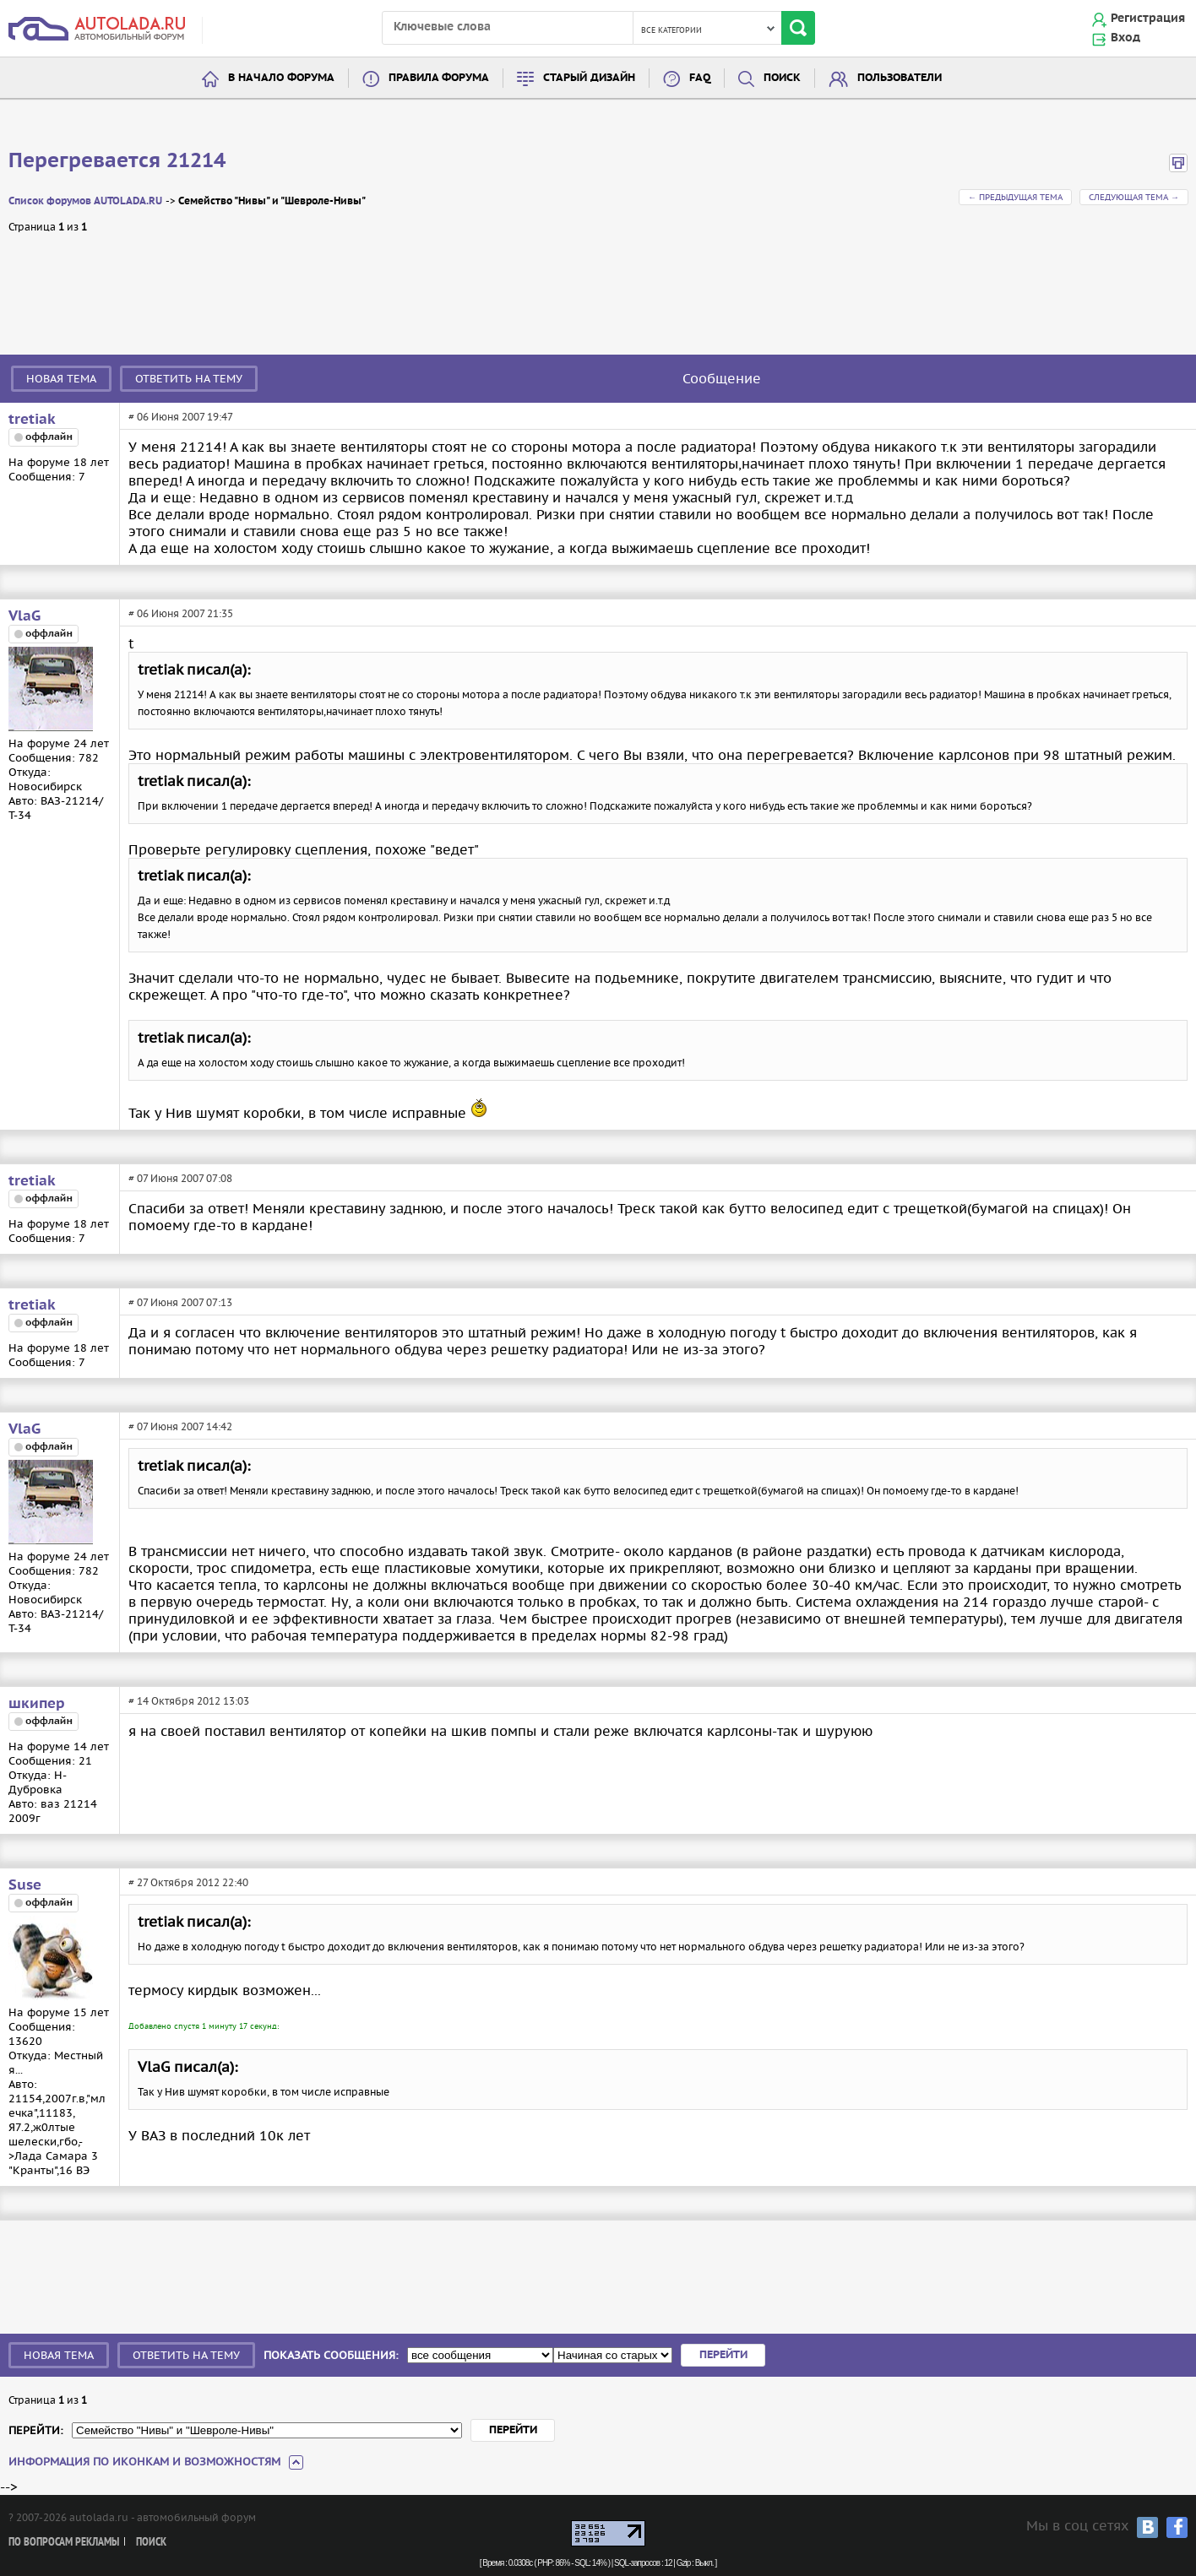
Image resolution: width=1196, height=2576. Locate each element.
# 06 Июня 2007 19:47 (180, 416)
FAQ (699, 78)
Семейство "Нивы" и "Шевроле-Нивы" (272, 201)
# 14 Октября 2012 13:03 (188, 1701)
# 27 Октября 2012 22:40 (188, 1882)
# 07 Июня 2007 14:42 (180, 1426)
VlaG (24, 616)
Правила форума (439, 78)
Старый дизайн (589, 78)
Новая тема (61, 378)
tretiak (32, 419)
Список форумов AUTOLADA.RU (85, 201)
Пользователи (899, 78)
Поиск (782, 78)
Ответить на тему (188, 378)
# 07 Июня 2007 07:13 (180, 1302)
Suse (24, 1885)
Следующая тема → (1134, 197)
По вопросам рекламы (63, 2542)
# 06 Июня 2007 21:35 (180, 613)
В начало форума (281, 78)
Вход (1125, 38)
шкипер (36, 1703)
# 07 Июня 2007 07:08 (180, 1178)
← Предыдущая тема (1015, 197)
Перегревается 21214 (117, 161)
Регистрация (1148, 18)
